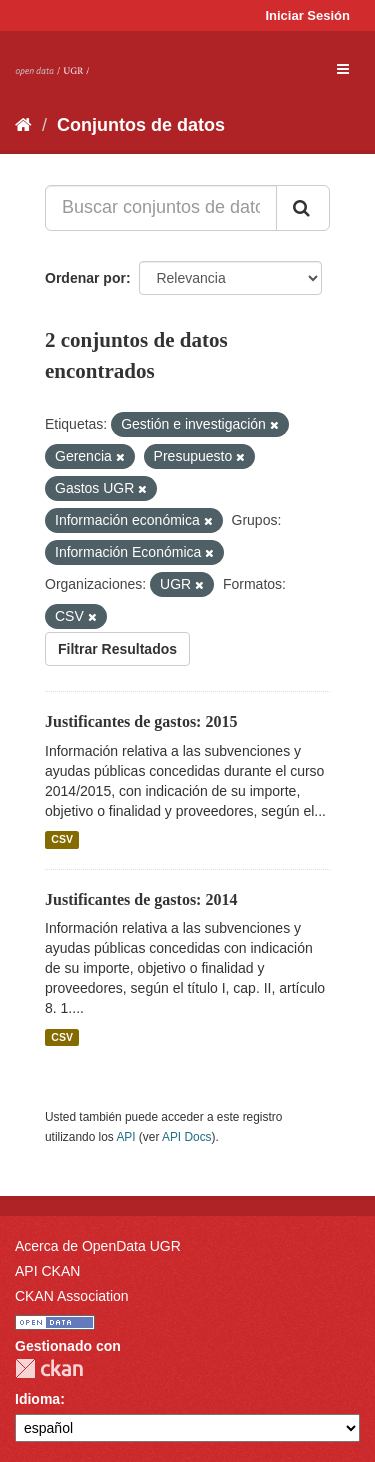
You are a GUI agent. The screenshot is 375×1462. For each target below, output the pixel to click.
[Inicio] (23, 125)
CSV (62, 840)
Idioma (37, 1399)
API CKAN (47, 1271)
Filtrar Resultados (117, 649)
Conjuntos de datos (141, 125)
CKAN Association (72, 1296)
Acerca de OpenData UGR (98, 1246)
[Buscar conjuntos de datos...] (161, 208)
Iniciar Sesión (307, 15)
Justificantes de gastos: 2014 (141, 899)
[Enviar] (303, 208)
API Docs (187, 1137)
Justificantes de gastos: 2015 (141, 721)
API (125, 1137)
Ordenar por (85, 278)
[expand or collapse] (343, 69)
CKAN (49, 1368)
